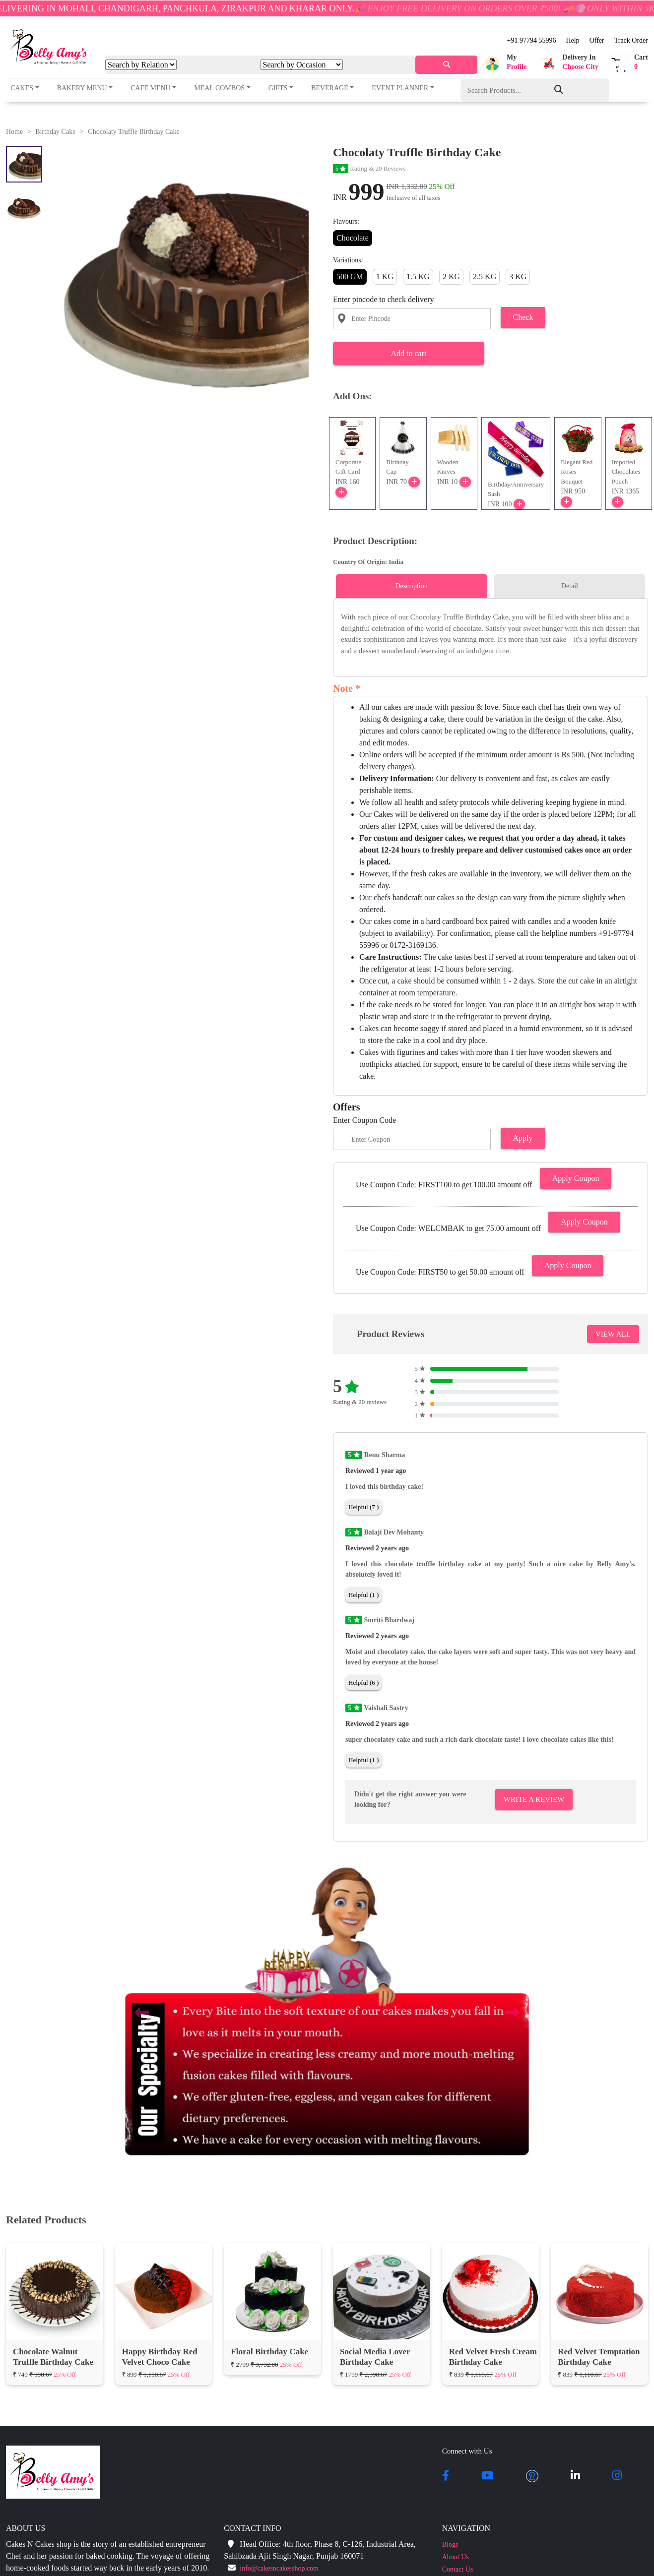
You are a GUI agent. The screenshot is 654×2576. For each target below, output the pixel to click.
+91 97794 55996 (531, 40)
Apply (523, 1138)
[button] (504, 63)
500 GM (349, 276)
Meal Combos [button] (219, 88)
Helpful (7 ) (363, 1507)
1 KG (384, 276)
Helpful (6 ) (363, 1682)
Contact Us (457, 2569)
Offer (596, 40)
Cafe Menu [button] (151, 88)
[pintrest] (532, 2476)
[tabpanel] (490, 634)
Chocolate (352, 238)
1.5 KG (418, 276)
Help (572, 40)
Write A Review (534, 1799)
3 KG (517, 276)
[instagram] (617, 2476)
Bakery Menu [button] (82, 88)
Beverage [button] (329, 88)
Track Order (631, 40)
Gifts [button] (278, 88)
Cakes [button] (21, 88)
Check (523, 317)
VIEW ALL (613, 1334)
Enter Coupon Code (364, 1120)
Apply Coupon (575, 1178)
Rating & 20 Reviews (369, 168)
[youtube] (487, 2476)
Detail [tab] (569, 586)
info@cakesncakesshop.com (279, 2568)
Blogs (450, 2544)
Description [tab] (411, 586)
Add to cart (408, 353)
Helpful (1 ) (363, 1594)
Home (14, 131)
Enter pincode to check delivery (383, 299)
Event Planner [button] (400, 88)
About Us (455, 2557)
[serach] (446, 65)
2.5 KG (484, 276)
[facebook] (445, 2476)
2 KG (451, 276)
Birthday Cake (55, 131)
